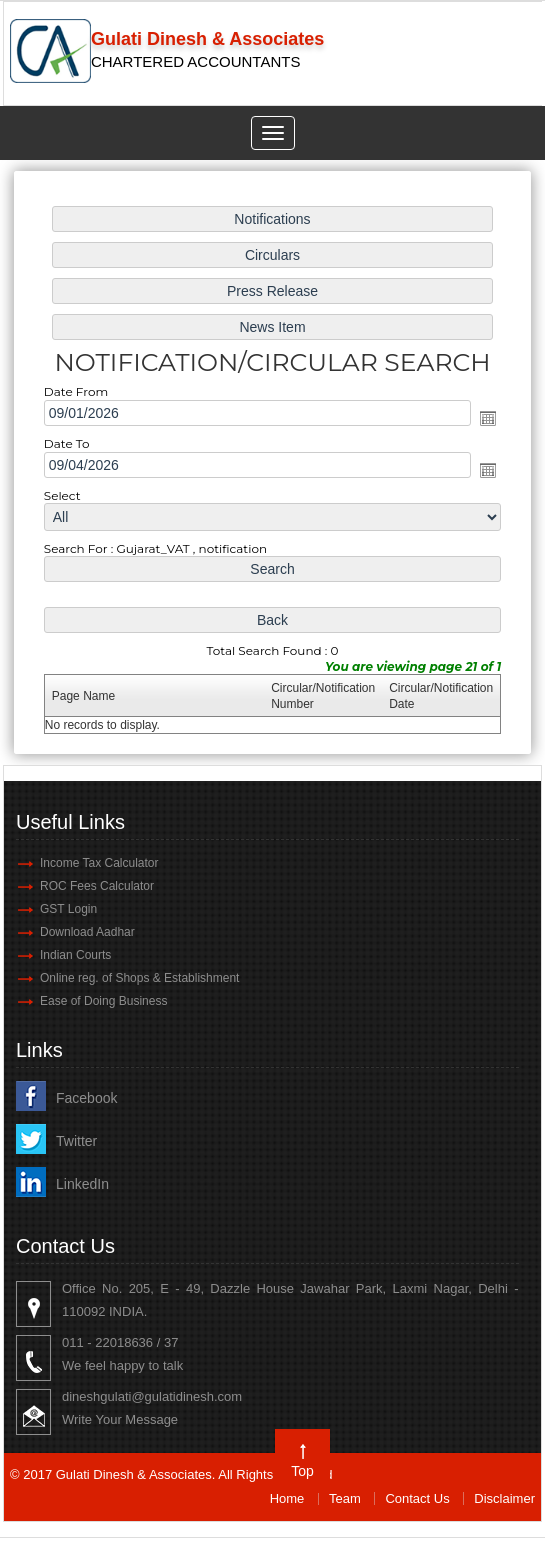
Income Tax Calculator (99, 863)
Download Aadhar (87, 932)
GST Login (68, 909)
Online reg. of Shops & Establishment (139, 978)
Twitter (76, 1141)
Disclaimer (504, 1498)
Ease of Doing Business (103, 1001)
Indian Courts (75, 955)
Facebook (86, 1098)
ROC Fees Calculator (97, 886)
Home (287, 1498)
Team (345, 1498)
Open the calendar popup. (485, 419)
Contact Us (417, 1498)
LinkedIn (82, 1184)
